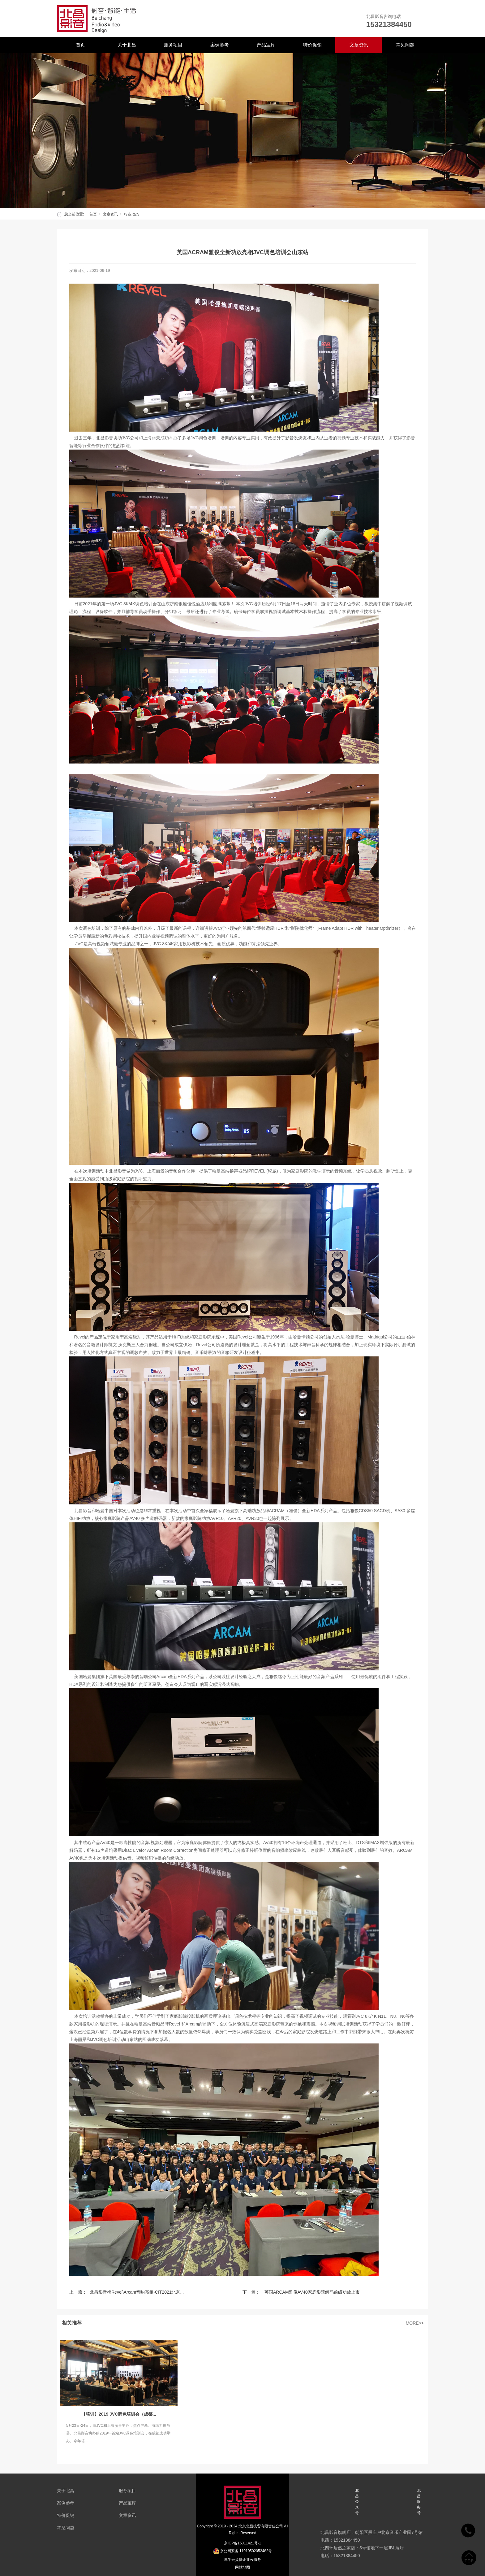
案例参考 (219, 44)
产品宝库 (266, 44)
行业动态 (131, 214)
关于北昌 (127, 44)
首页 (80, 44)
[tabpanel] (242, 130)
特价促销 (312, 44)
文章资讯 (359, 44)
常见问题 (405, 44)
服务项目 (173, 44)
